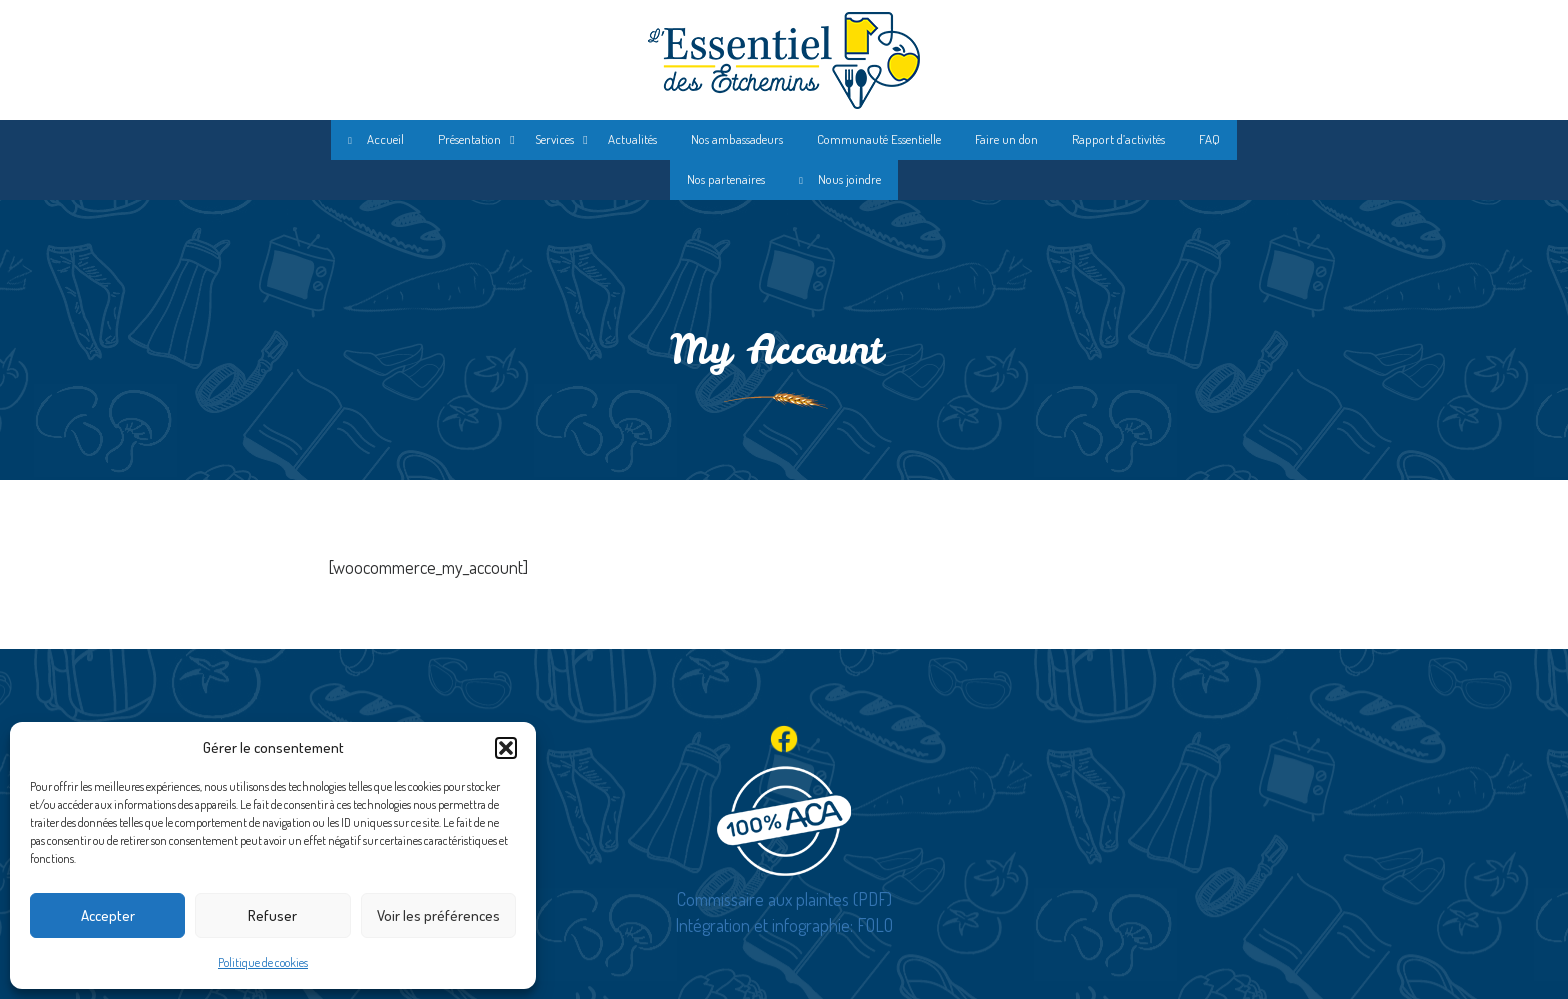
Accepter (108, 915)
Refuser (272, 915)
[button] (506, 748)
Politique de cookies (263, 962)
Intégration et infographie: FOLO (784, 925)
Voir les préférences (438, 915)
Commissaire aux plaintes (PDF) (784, 899)
